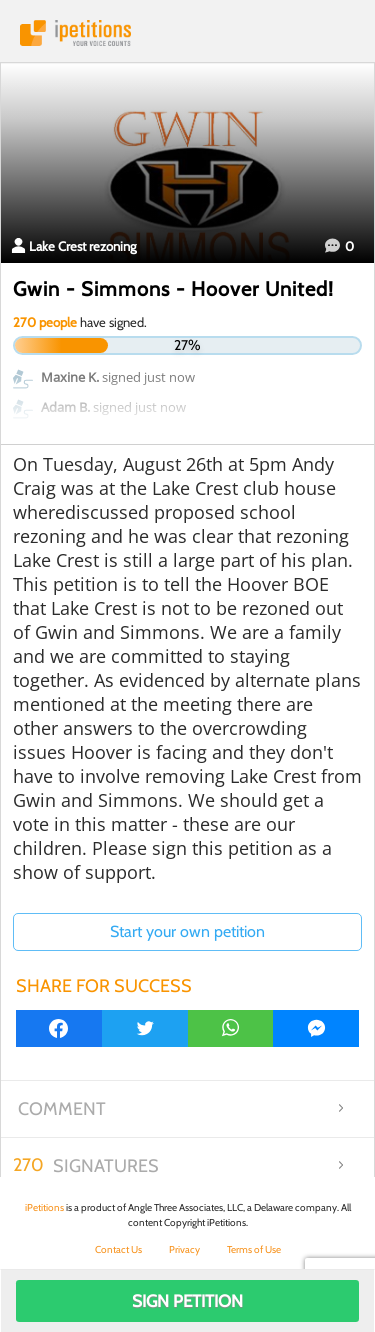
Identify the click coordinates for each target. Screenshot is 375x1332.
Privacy (184, 1249)
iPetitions (187, 33)
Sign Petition (187, 1301)
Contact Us (118, 1249)
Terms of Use (254, 1249)
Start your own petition (187, 931)
